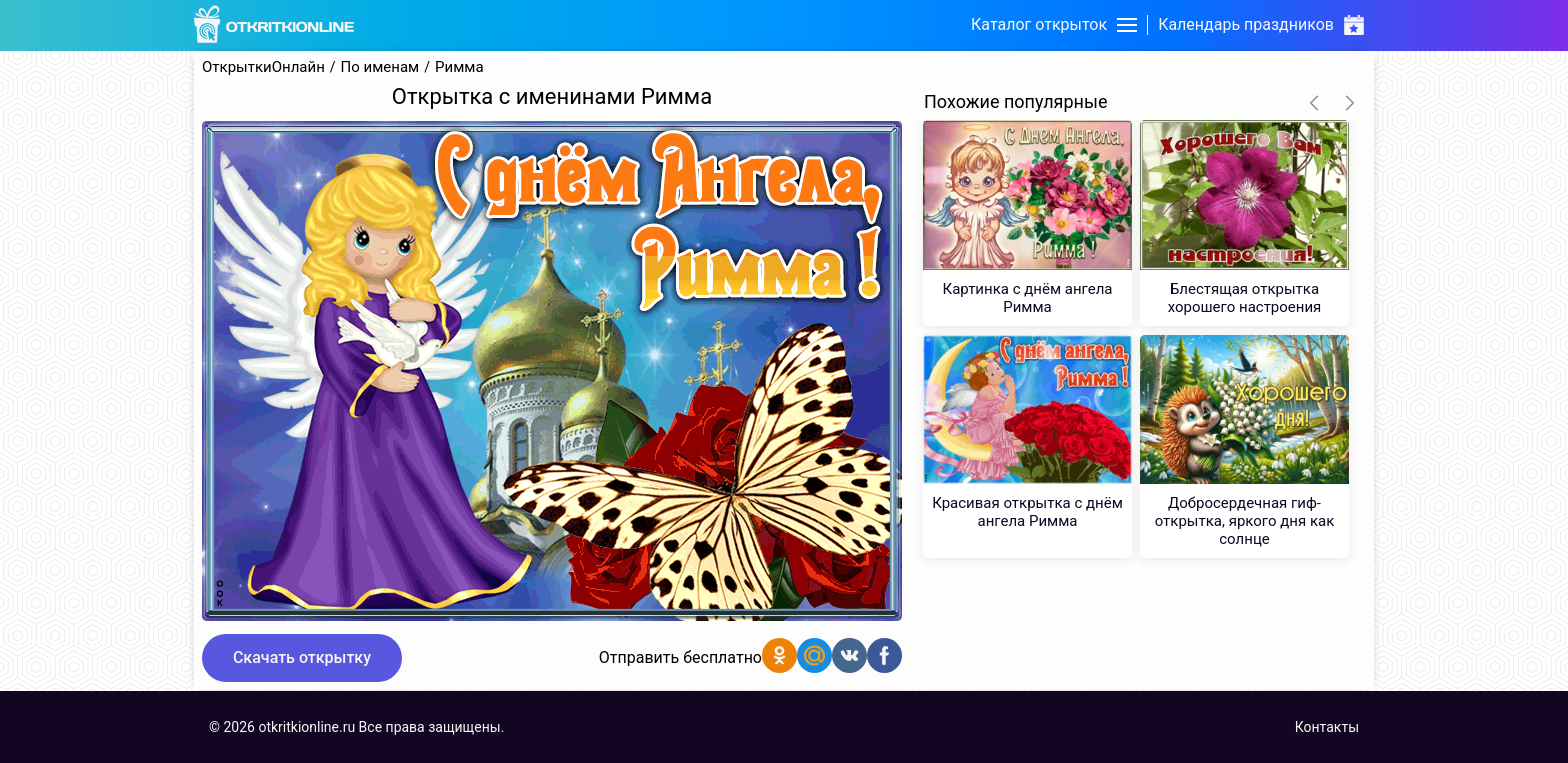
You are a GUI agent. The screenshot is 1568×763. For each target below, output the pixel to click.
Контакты (1327, 727)
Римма (459, 67)
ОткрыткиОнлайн (263, 67)
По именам (380, 67)
